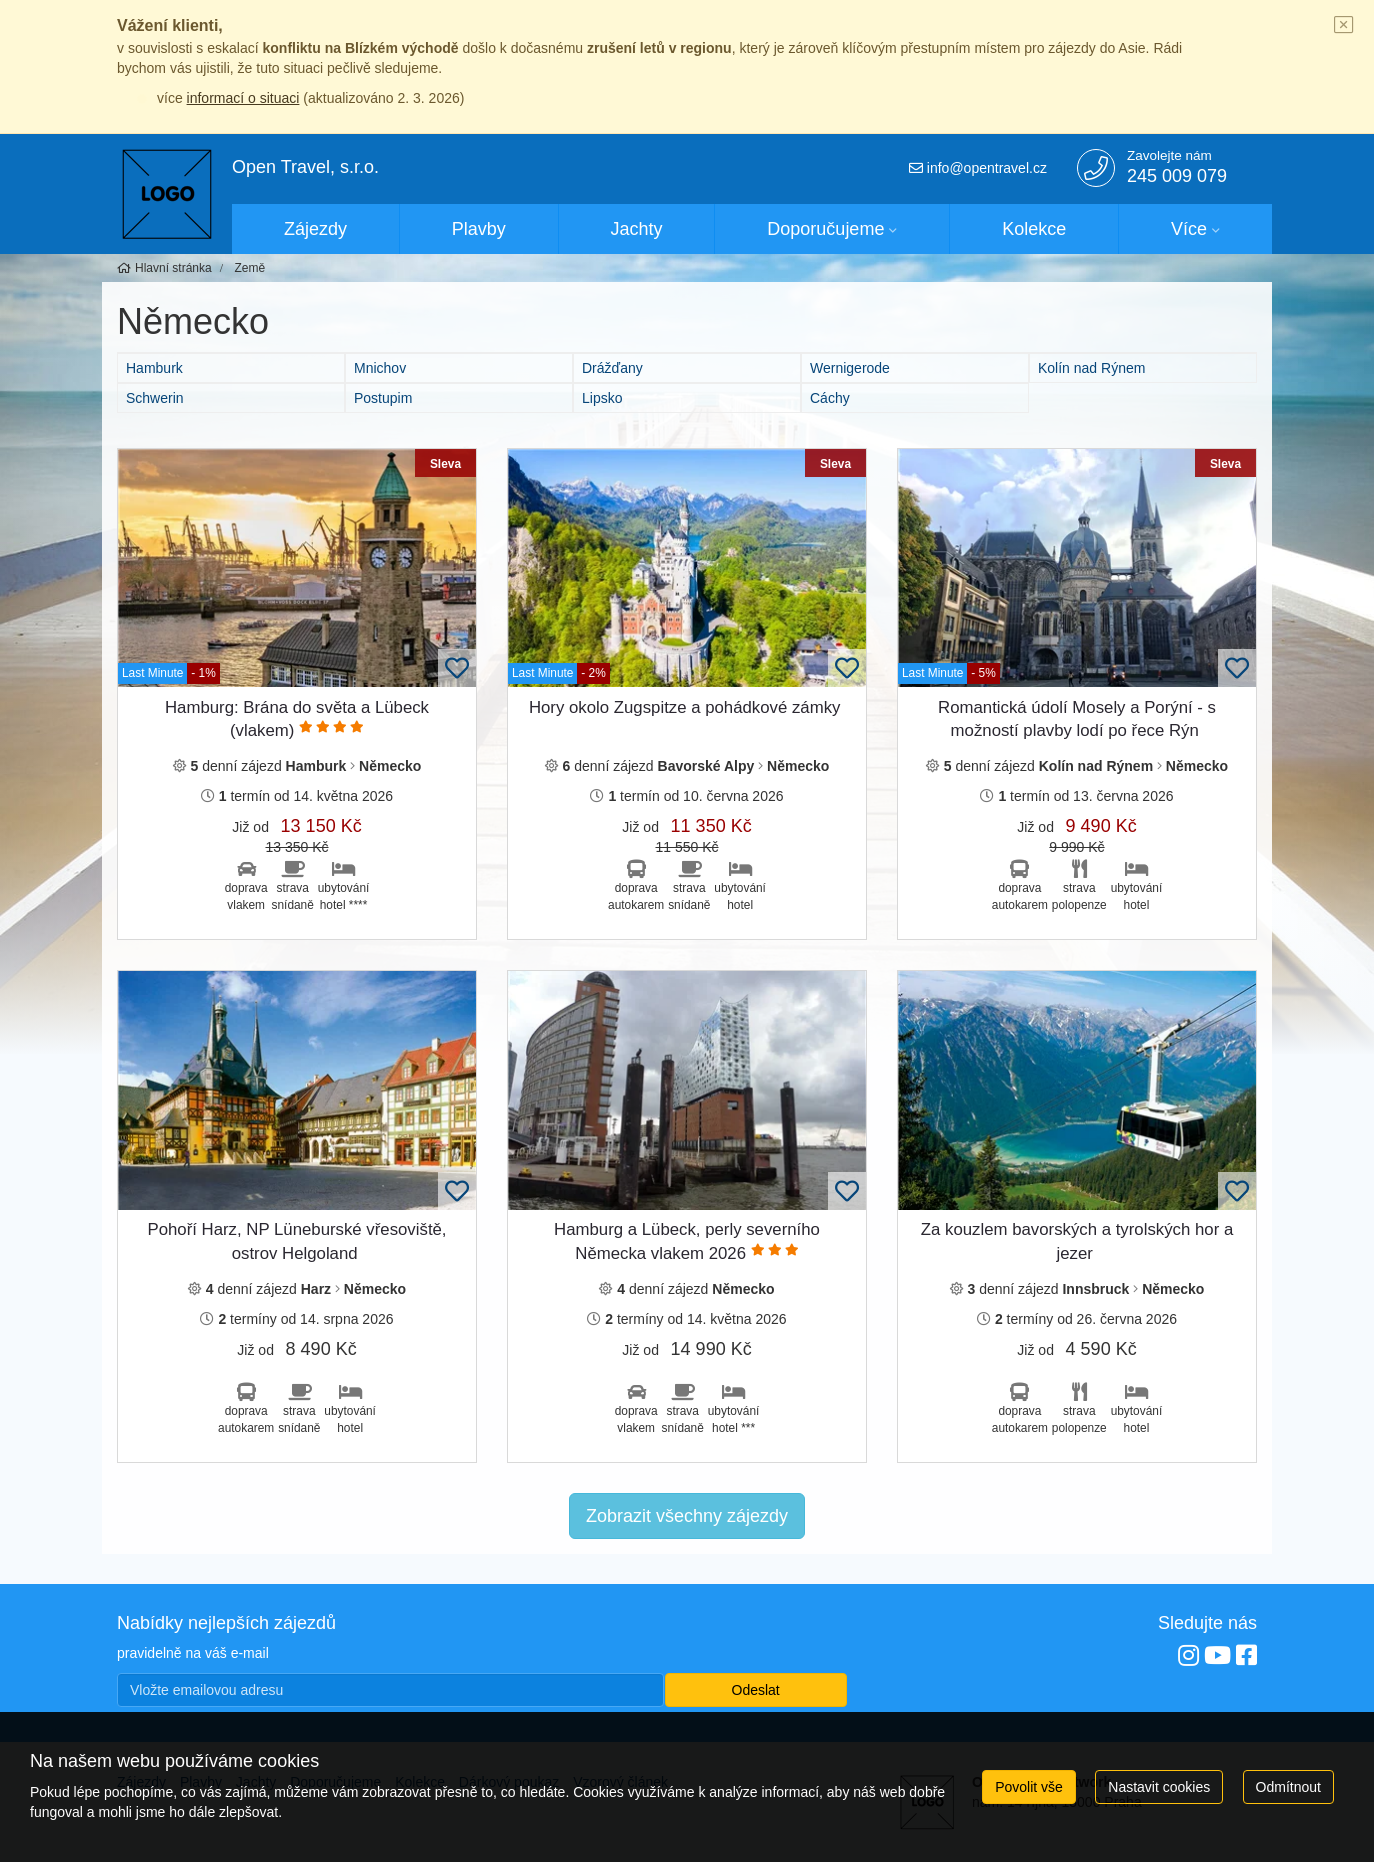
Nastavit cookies (1159, 1787)
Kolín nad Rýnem (1091, 368)
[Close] (1344, 26)
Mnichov (380, 368)
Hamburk (154, 368)
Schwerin (155, 398)
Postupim (383, 398)
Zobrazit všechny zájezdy (687, 1516)
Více (1189, 229)
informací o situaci (243, 98)
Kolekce (1034, 229)
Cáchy (830, 398)
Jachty (637, 229)
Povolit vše (1029, 1787)
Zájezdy (315, 229)
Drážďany (612, 368)
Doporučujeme (825, 229)
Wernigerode (850, 368)
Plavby (479, 229)
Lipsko (602, 398)
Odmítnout (1288, 1787)
